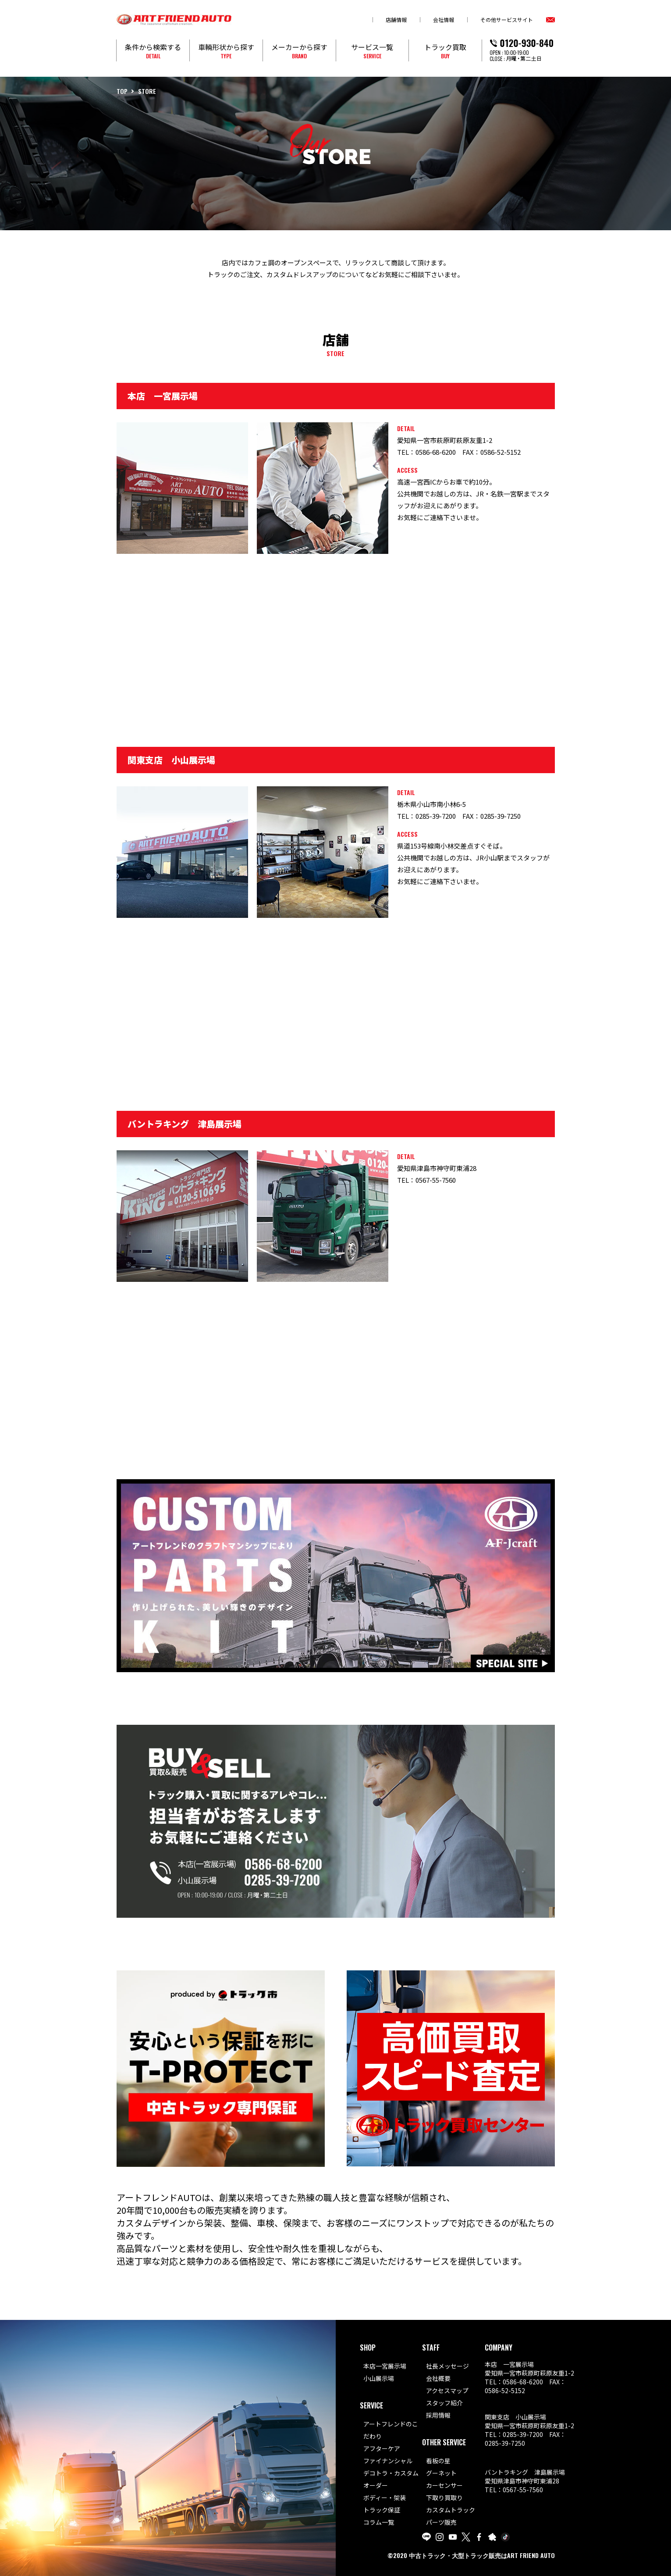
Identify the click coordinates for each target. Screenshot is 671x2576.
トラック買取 (445, 51)
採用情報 (438, 2415)
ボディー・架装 (384, 2497)
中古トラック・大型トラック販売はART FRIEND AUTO (482, 2555)
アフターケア (381, 2448)
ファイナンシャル (387, 2460)
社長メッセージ (447, 2366)
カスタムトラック (450, 2509)
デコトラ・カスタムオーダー (391, 2479)
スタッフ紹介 (444, 2402)
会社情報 (443, 19)
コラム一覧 (378, 2522)
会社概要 (438, 2378)
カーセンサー (444, 2485)
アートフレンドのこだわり (390, 2429)
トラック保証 (381, 2509)
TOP (122, 91)
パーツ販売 (441, 2522)
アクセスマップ (447, 2390)
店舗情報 (396, 19)
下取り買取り (444, 2497)
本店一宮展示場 (384, 2366)
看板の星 (438, 2460)
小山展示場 (378, 2378)
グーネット (441, 2473)
